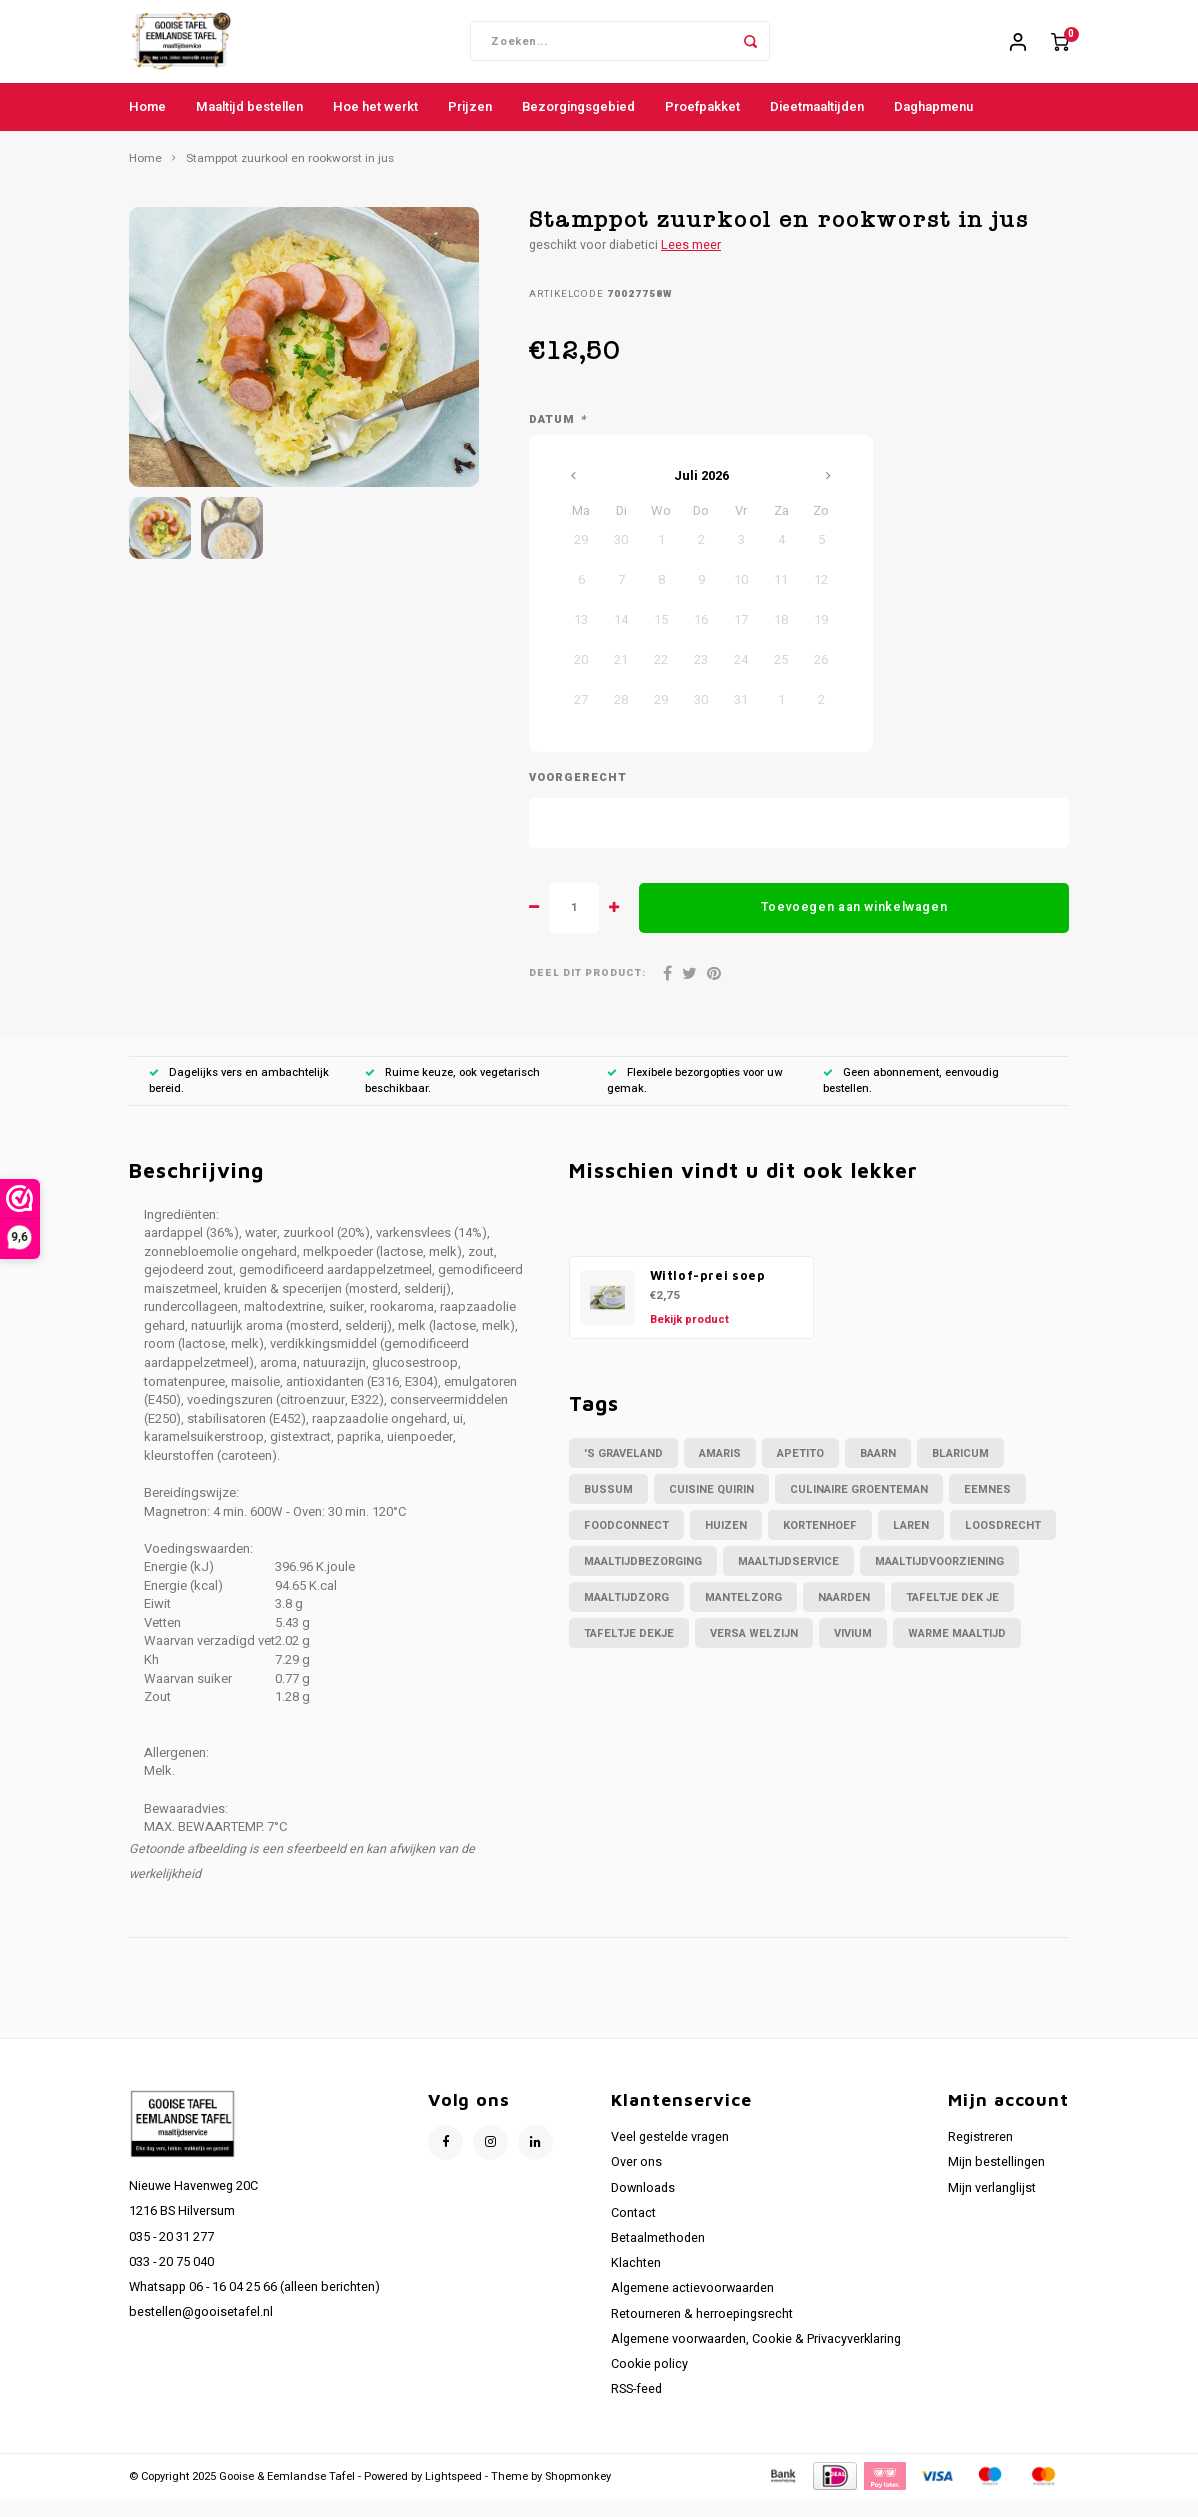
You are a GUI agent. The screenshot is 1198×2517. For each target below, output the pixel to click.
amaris (720, 1470)
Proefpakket (702, 123)
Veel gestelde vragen (670, 2155)
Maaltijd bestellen (249, 123)
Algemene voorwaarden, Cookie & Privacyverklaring (756, 2356)
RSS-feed (636, 2407)
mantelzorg (743, 1614)
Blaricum (960, 1470)
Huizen (726, 1542)
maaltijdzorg (626, 1614)
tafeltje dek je (952, 1614)
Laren (911, 1542)
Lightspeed (453, 2493)
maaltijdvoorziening (939, 1578)
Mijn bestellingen (996, 2180)
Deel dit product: (587, 991)
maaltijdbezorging (643, 1578)
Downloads (643, 2205)
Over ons (636, 2180)
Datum (557, 438)
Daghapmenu (933, 123)
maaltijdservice (788, 1578)
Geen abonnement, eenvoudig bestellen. (911, 1097)
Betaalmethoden (658, 2255)
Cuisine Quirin (711, 1506)
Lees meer (691, 262)
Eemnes (987, 1506)
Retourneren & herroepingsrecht (702, 2331)
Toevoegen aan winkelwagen (854, 925)
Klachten (636, 2281)
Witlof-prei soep (708, 1292)
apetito (800, 1470)
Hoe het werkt (375, 123)
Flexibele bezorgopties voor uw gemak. (694, 1097)
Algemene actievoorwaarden (692, 2306)
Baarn (878, 1470)
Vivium (853, 1650)
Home (147, 123)
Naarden (844, 1614)
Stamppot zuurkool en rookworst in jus (290, 176)
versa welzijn (754, 1650)
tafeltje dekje (629, 1650)
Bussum (608, 1506)
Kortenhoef (820, 1542)
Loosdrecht (1003, 1542)
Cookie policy (649, 2382)
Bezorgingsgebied (578, 123)
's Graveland (623, 1470)
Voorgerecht (578, 796)
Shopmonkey (578, 2493)
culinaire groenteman (859, 1506)
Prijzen (470, 123)
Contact (633, 2230)
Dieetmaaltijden (817, 123)
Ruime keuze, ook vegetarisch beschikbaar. (452, 1097)
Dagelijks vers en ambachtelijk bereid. (239, 1097)
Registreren (980, 2155)
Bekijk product (689, 1336)
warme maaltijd (957, 1650)
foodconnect (626, 1542)
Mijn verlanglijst (992, 2205)
